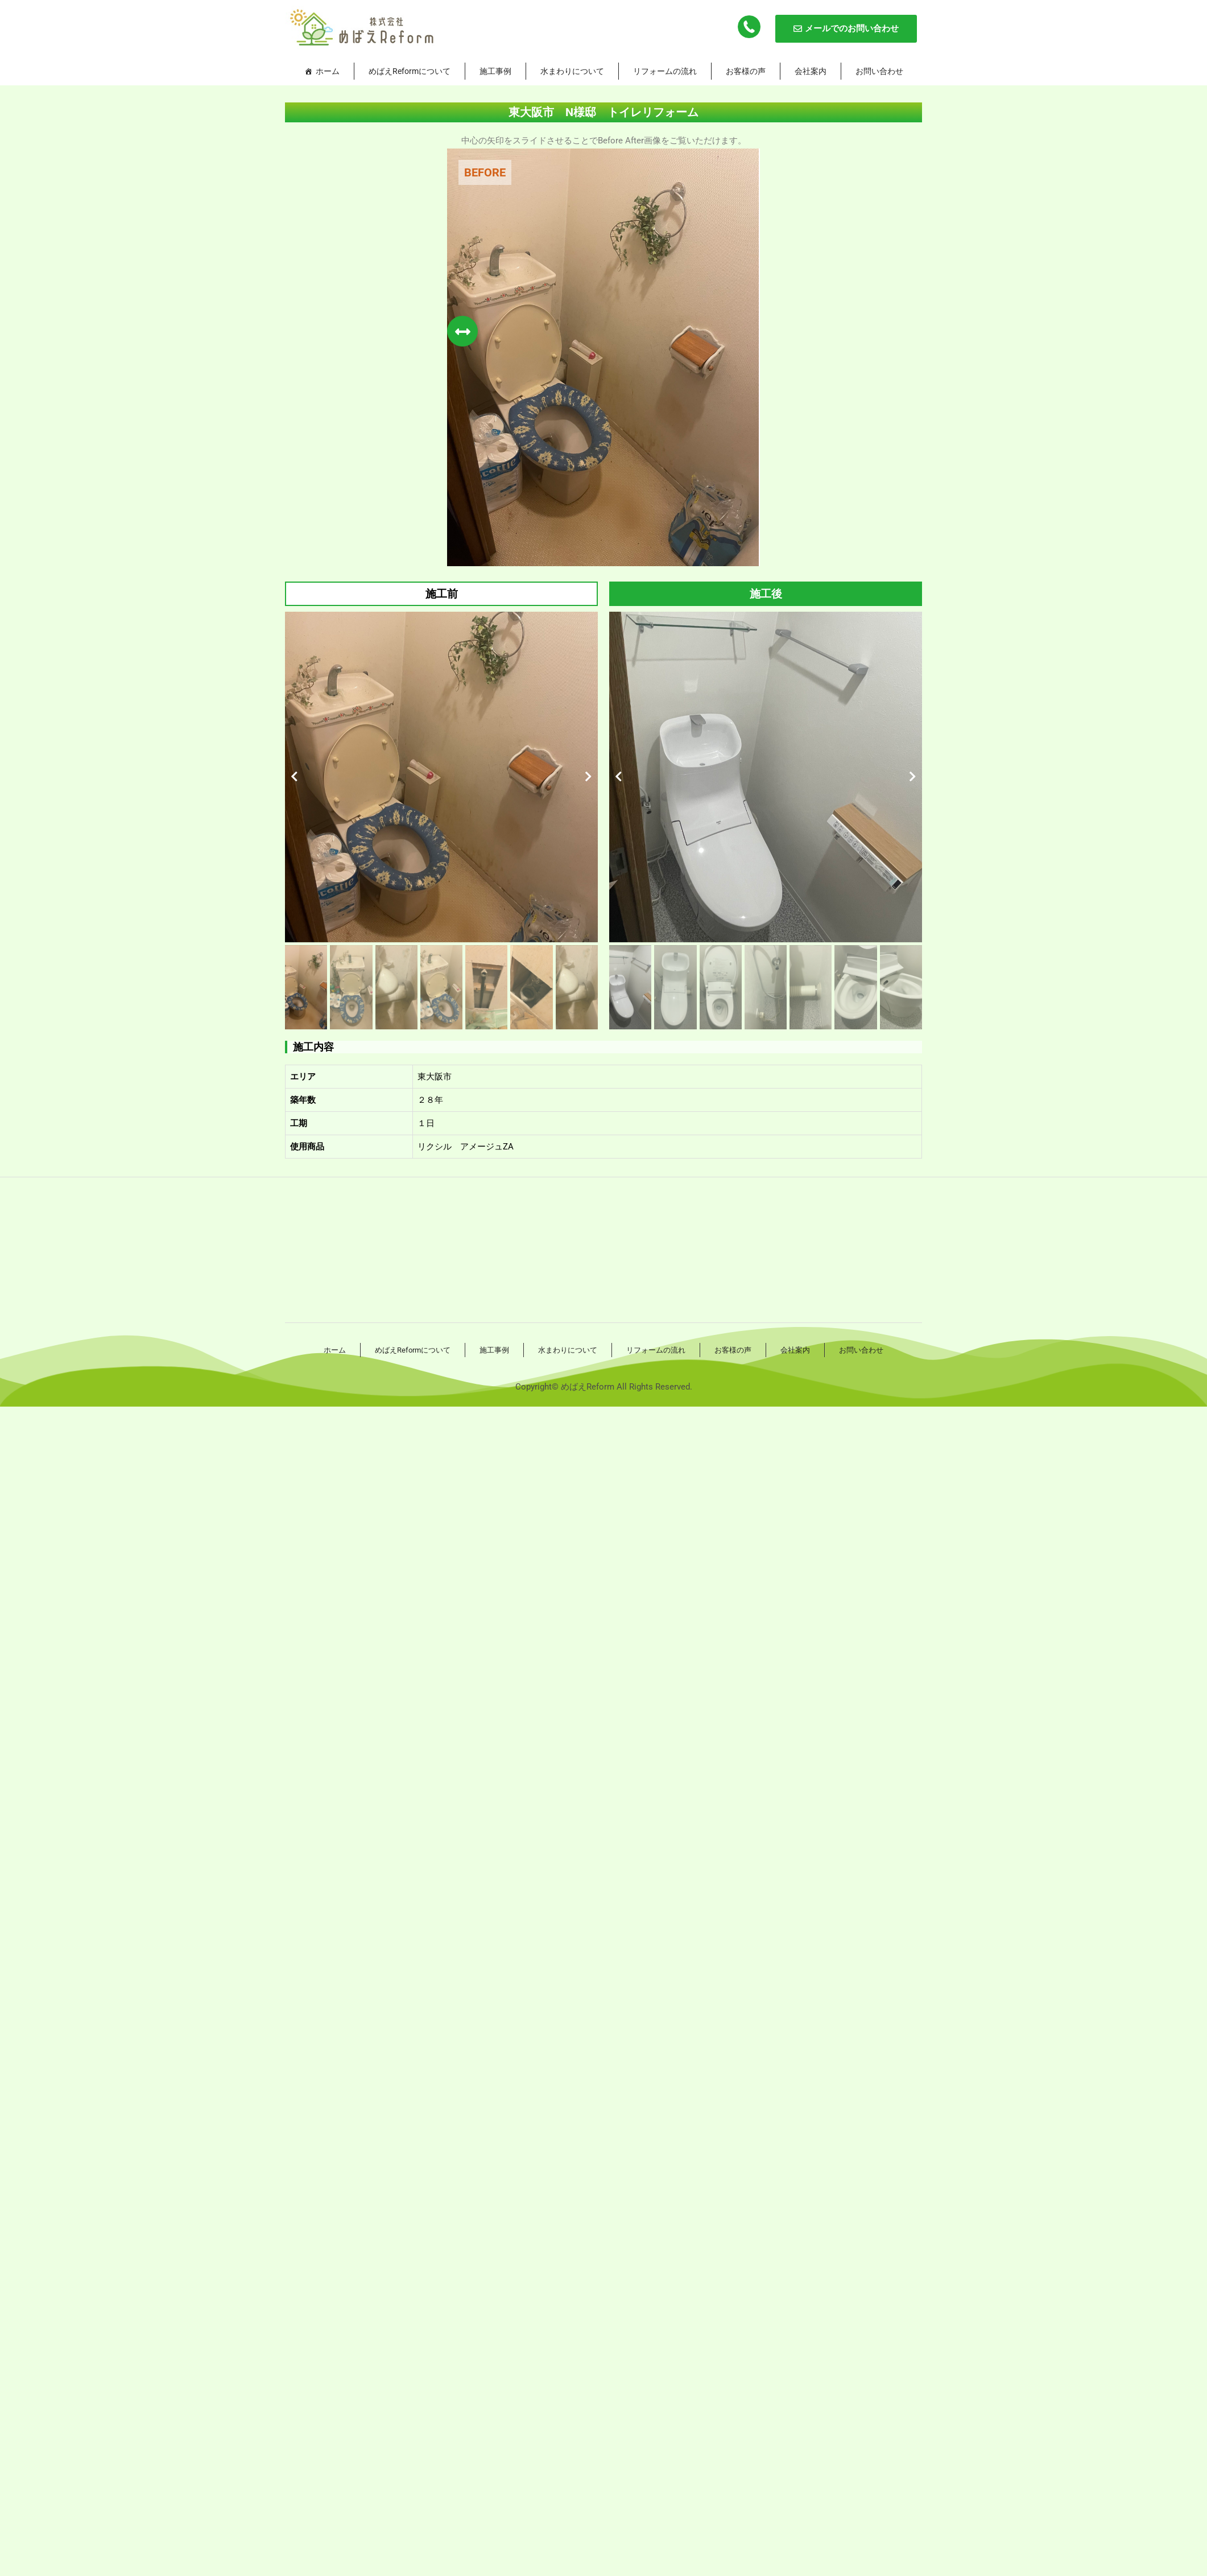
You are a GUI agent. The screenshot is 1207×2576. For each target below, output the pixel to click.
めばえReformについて (409, 71)
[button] (294, 776)
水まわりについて (572, 71)
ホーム (328, 71)
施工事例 (495, 71)
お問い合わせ (879, 71)
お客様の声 (746, 71)
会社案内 (810, 71)
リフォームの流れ (665, 71)
